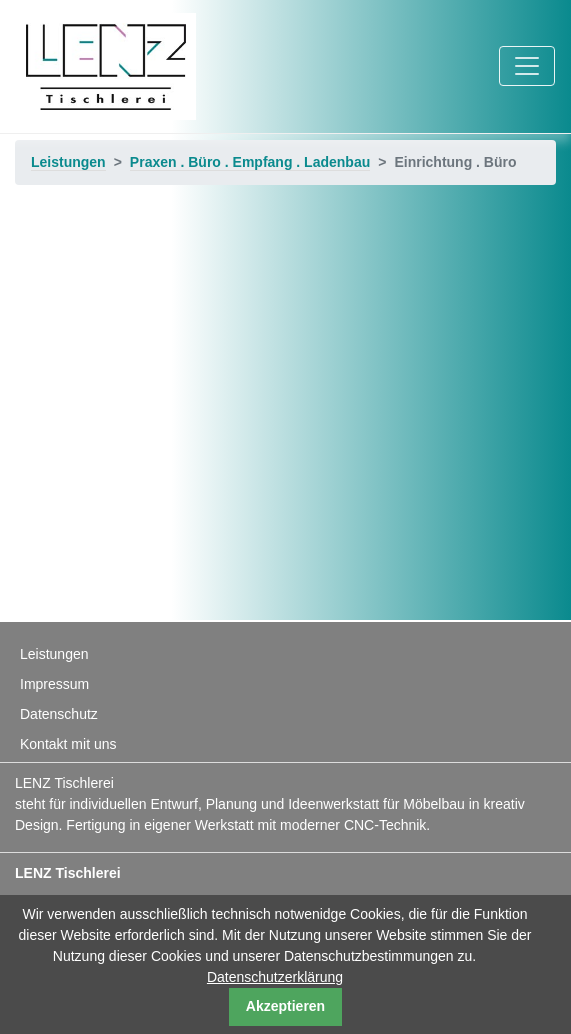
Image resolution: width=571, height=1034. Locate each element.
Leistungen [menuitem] (54, 654)
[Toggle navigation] (527, 66)
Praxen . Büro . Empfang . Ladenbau (250, 162)
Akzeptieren (285, 1006)
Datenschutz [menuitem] (59, 714)
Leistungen (68, 162)
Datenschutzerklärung (275, 977)
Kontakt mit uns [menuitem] (68, 744)
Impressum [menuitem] (54, 684)
